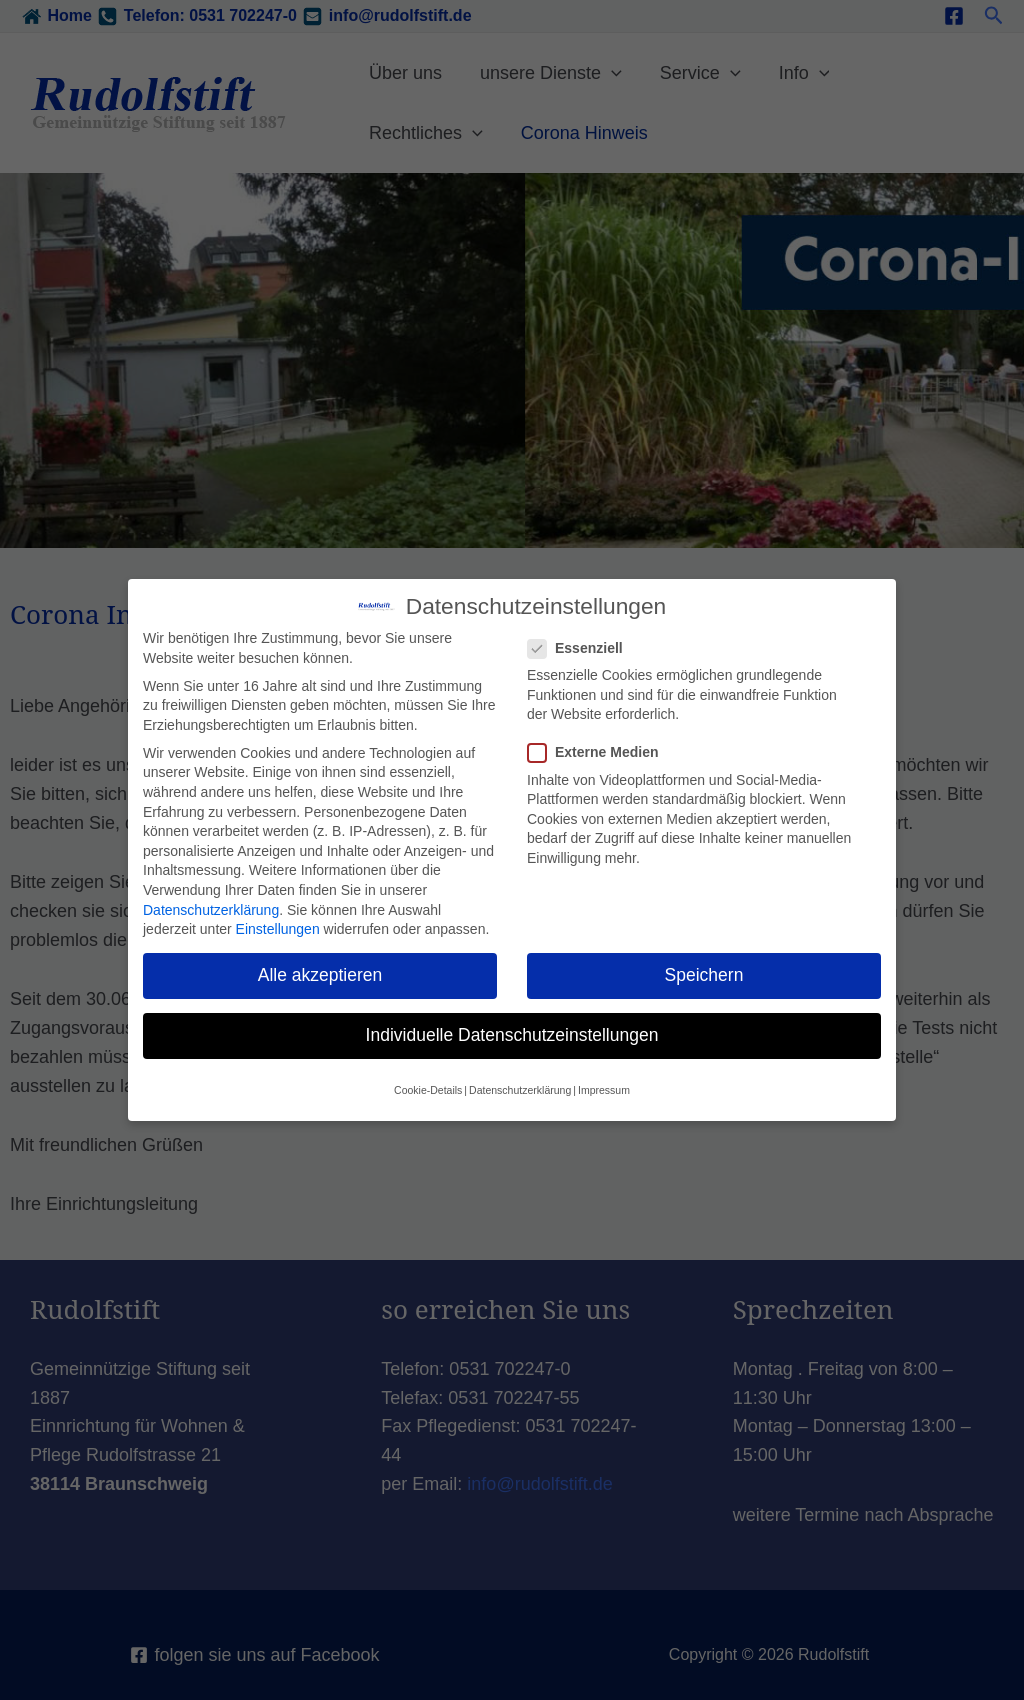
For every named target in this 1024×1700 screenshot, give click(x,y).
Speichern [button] (704, 974)
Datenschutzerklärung (211, 908)
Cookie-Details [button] (428, 1088)
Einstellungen (278, 928)
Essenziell (581, 647)
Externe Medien (599, 751)
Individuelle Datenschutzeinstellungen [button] (512, 1034)
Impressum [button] (604, 1088)
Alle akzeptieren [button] (320, 974)
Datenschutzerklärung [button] (520, 1088)
